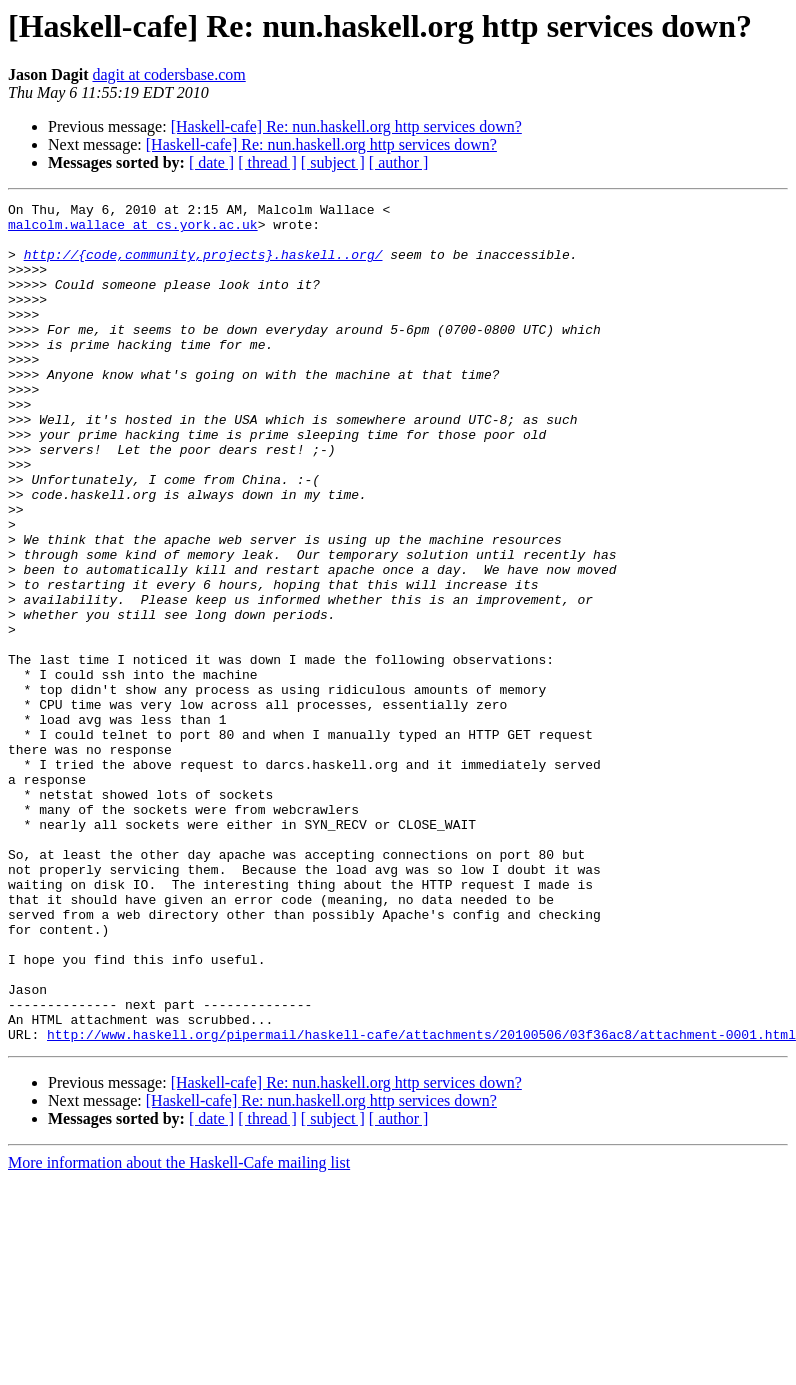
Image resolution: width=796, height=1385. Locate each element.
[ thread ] (267, 162)
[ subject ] (333, 162)
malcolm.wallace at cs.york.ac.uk (133, 230)
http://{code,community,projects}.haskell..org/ (203, 266)
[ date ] (211, 162)
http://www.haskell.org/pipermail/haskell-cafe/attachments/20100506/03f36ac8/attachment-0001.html (421, 1202)
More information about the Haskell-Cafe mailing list (179, 1330)
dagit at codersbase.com (168, 74)
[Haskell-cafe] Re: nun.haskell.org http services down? (346, 126)
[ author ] (399, 162)
